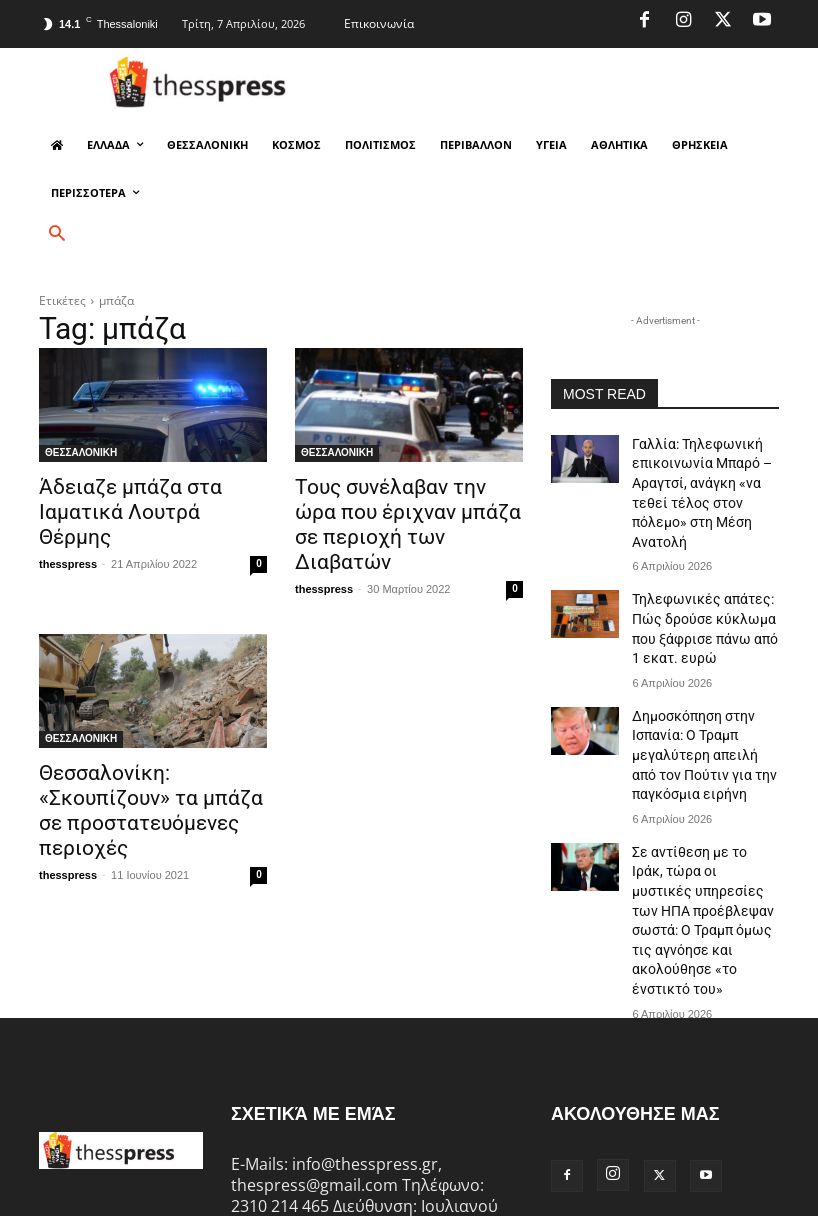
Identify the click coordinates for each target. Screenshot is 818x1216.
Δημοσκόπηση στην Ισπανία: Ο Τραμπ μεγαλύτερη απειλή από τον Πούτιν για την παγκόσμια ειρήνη (697, 703)
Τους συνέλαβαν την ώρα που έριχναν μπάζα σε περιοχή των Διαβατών (408, 508)
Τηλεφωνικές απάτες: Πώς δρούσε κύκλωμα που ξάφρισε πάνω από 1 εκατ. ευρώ (705, 590)
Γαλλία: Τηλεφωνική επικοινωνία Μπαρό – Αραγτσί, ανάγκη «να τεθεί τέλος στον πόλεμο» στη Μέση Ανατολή (704, 476)
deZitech (310, 1197)
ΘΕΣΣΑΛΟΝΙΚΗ (81, 452)
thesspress (68, 533)
